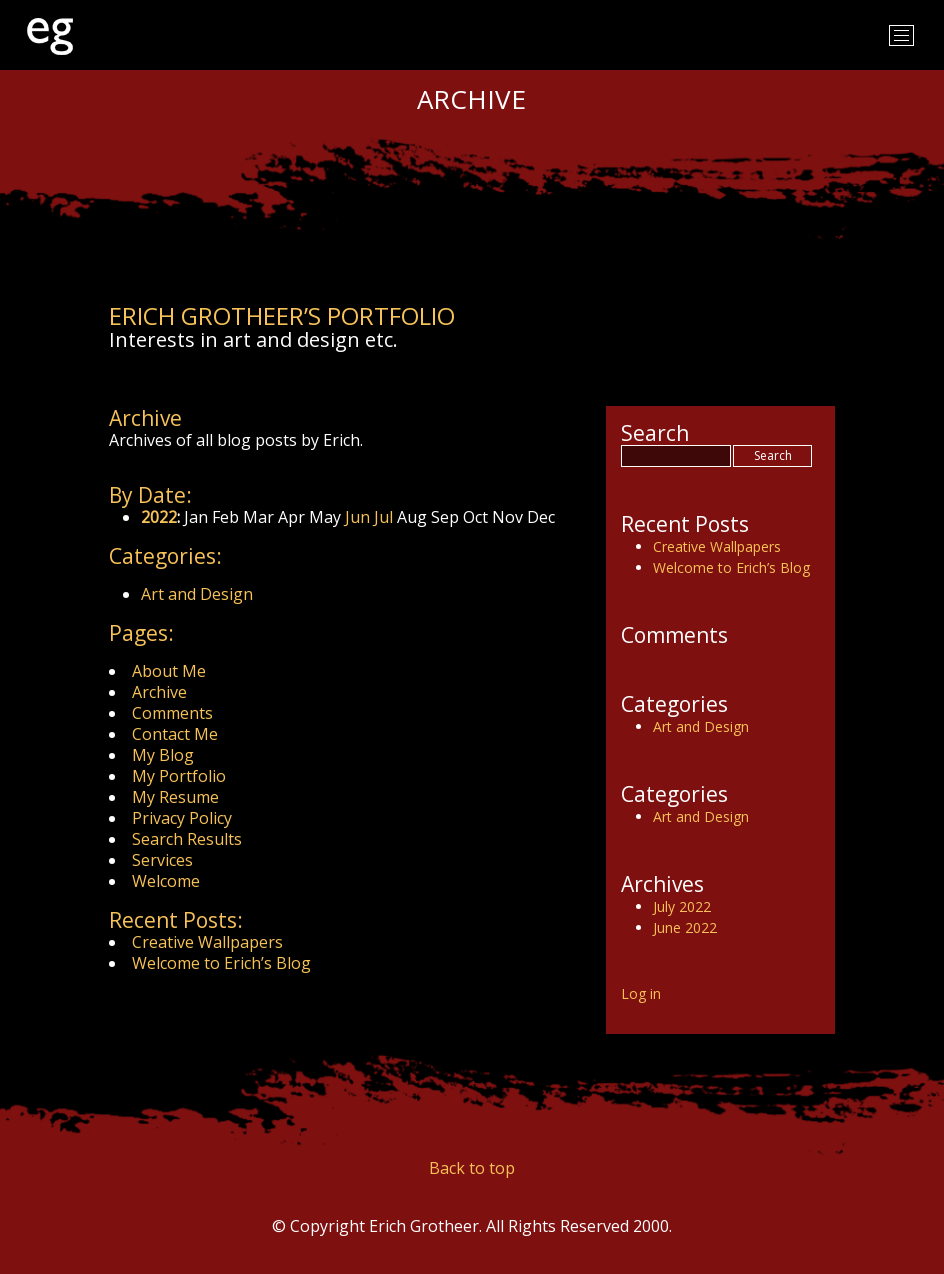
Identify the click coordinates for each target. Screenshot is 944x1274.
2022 (159, 517)
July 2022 (682, 906)
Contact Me (175, 734)
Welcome (166, 881)
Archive (159, 692)
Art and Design (197, 594)
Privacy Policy (182, 818)
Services (162, 860)
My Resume (175, 797)
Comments (172, 713)
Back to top (472, 1168)
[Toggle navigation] (901, 35)
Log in (641, 993)
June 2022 (685, 927)
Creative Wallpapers (207, 942)
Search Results (187, 839)
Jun (357, 517)
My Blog (163, 755)
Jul (383, 517)
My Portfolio (179, 776)
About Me (169, 671)
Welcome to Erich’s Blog (221, 963)
